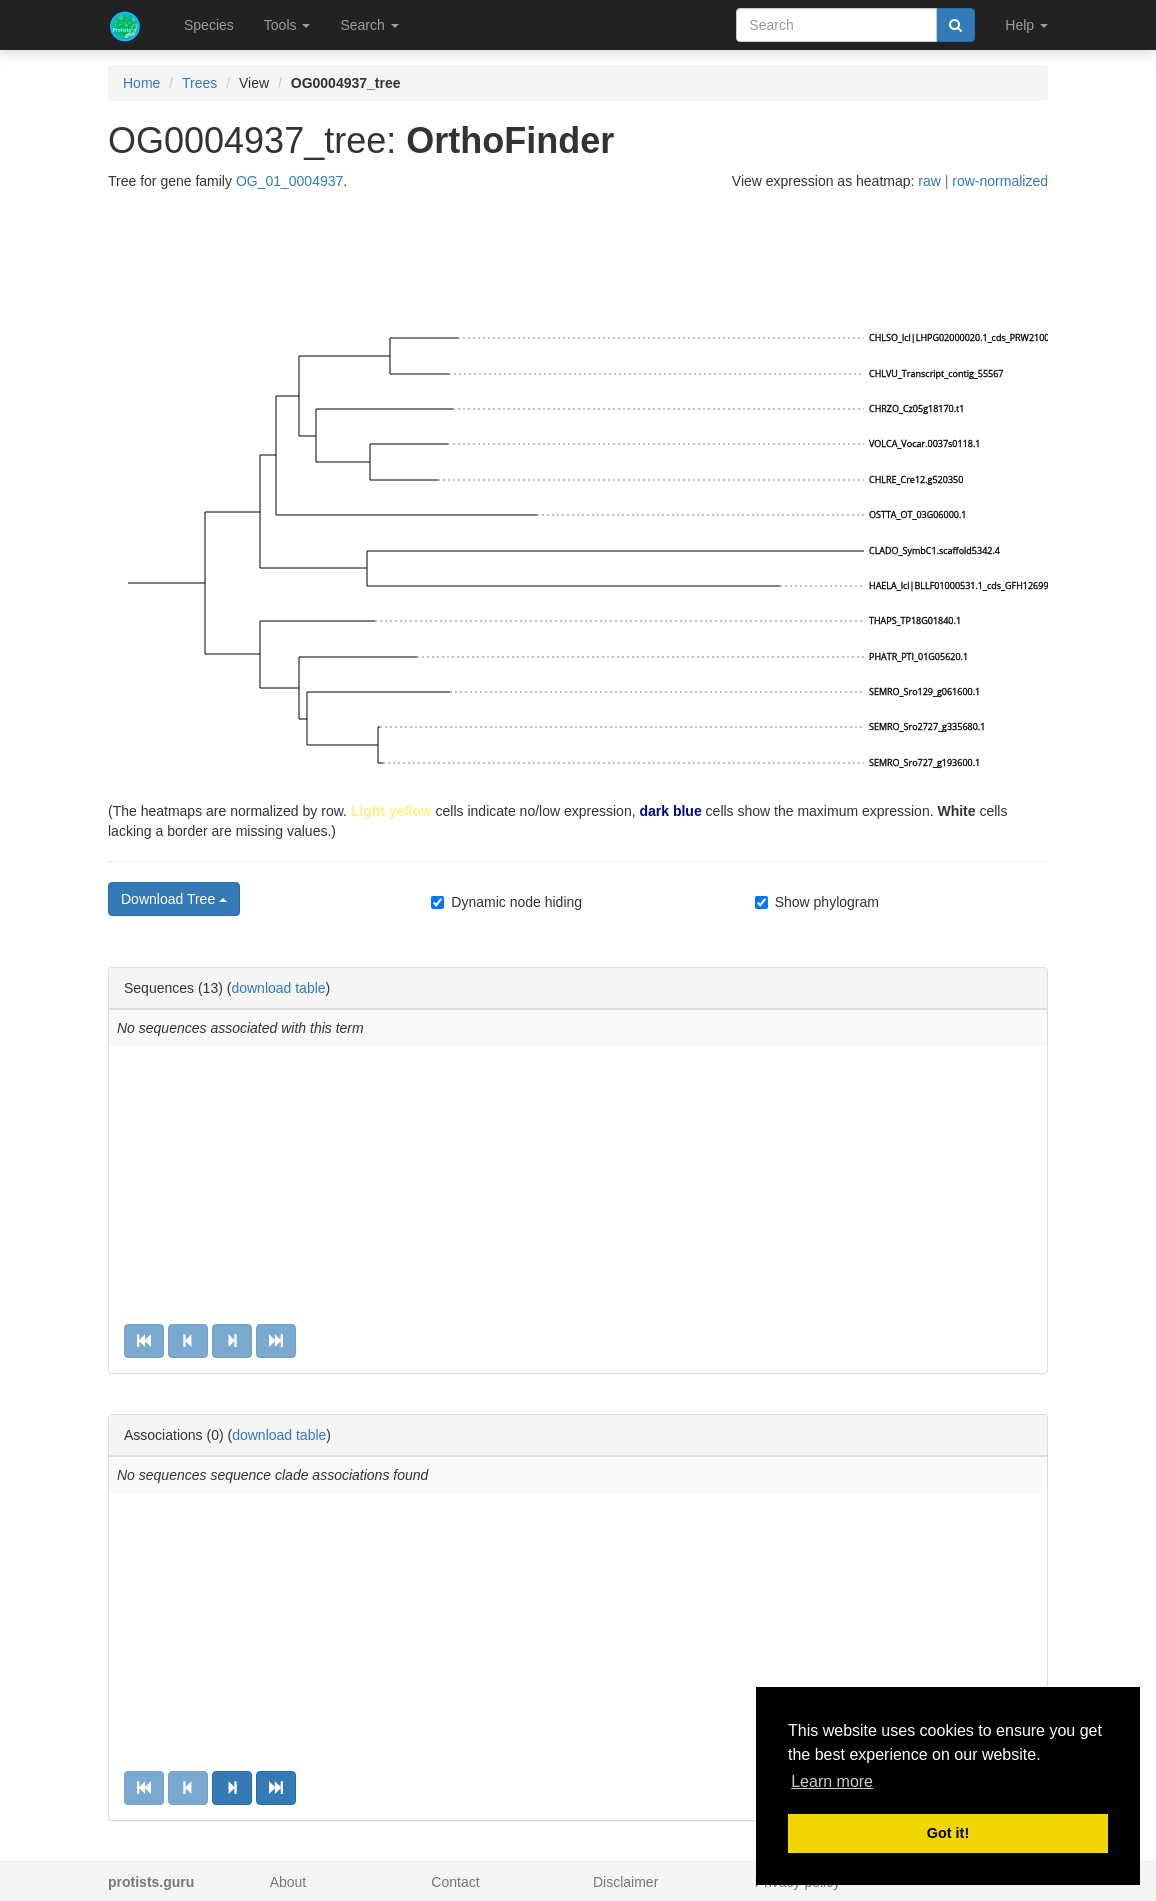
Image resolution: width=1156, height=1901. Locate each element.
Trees (199, 83)
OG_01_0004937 (289, 181)
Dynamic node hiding (506, 902)
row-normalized (1000, 181)
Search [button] (369, 25)
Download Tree (174, 899)
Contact (455, 1882)
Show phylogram (817, 902)
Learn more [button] (832, 1781)
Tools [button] (287, 25)
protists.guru (151, 1882)
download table (278, 988)
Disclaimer (625, 1882)
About (288, 1882)
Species (209, 25)
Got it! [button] (948, 1833)
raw (929, 181)
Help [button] (1026, 25)
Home (141, 83)
